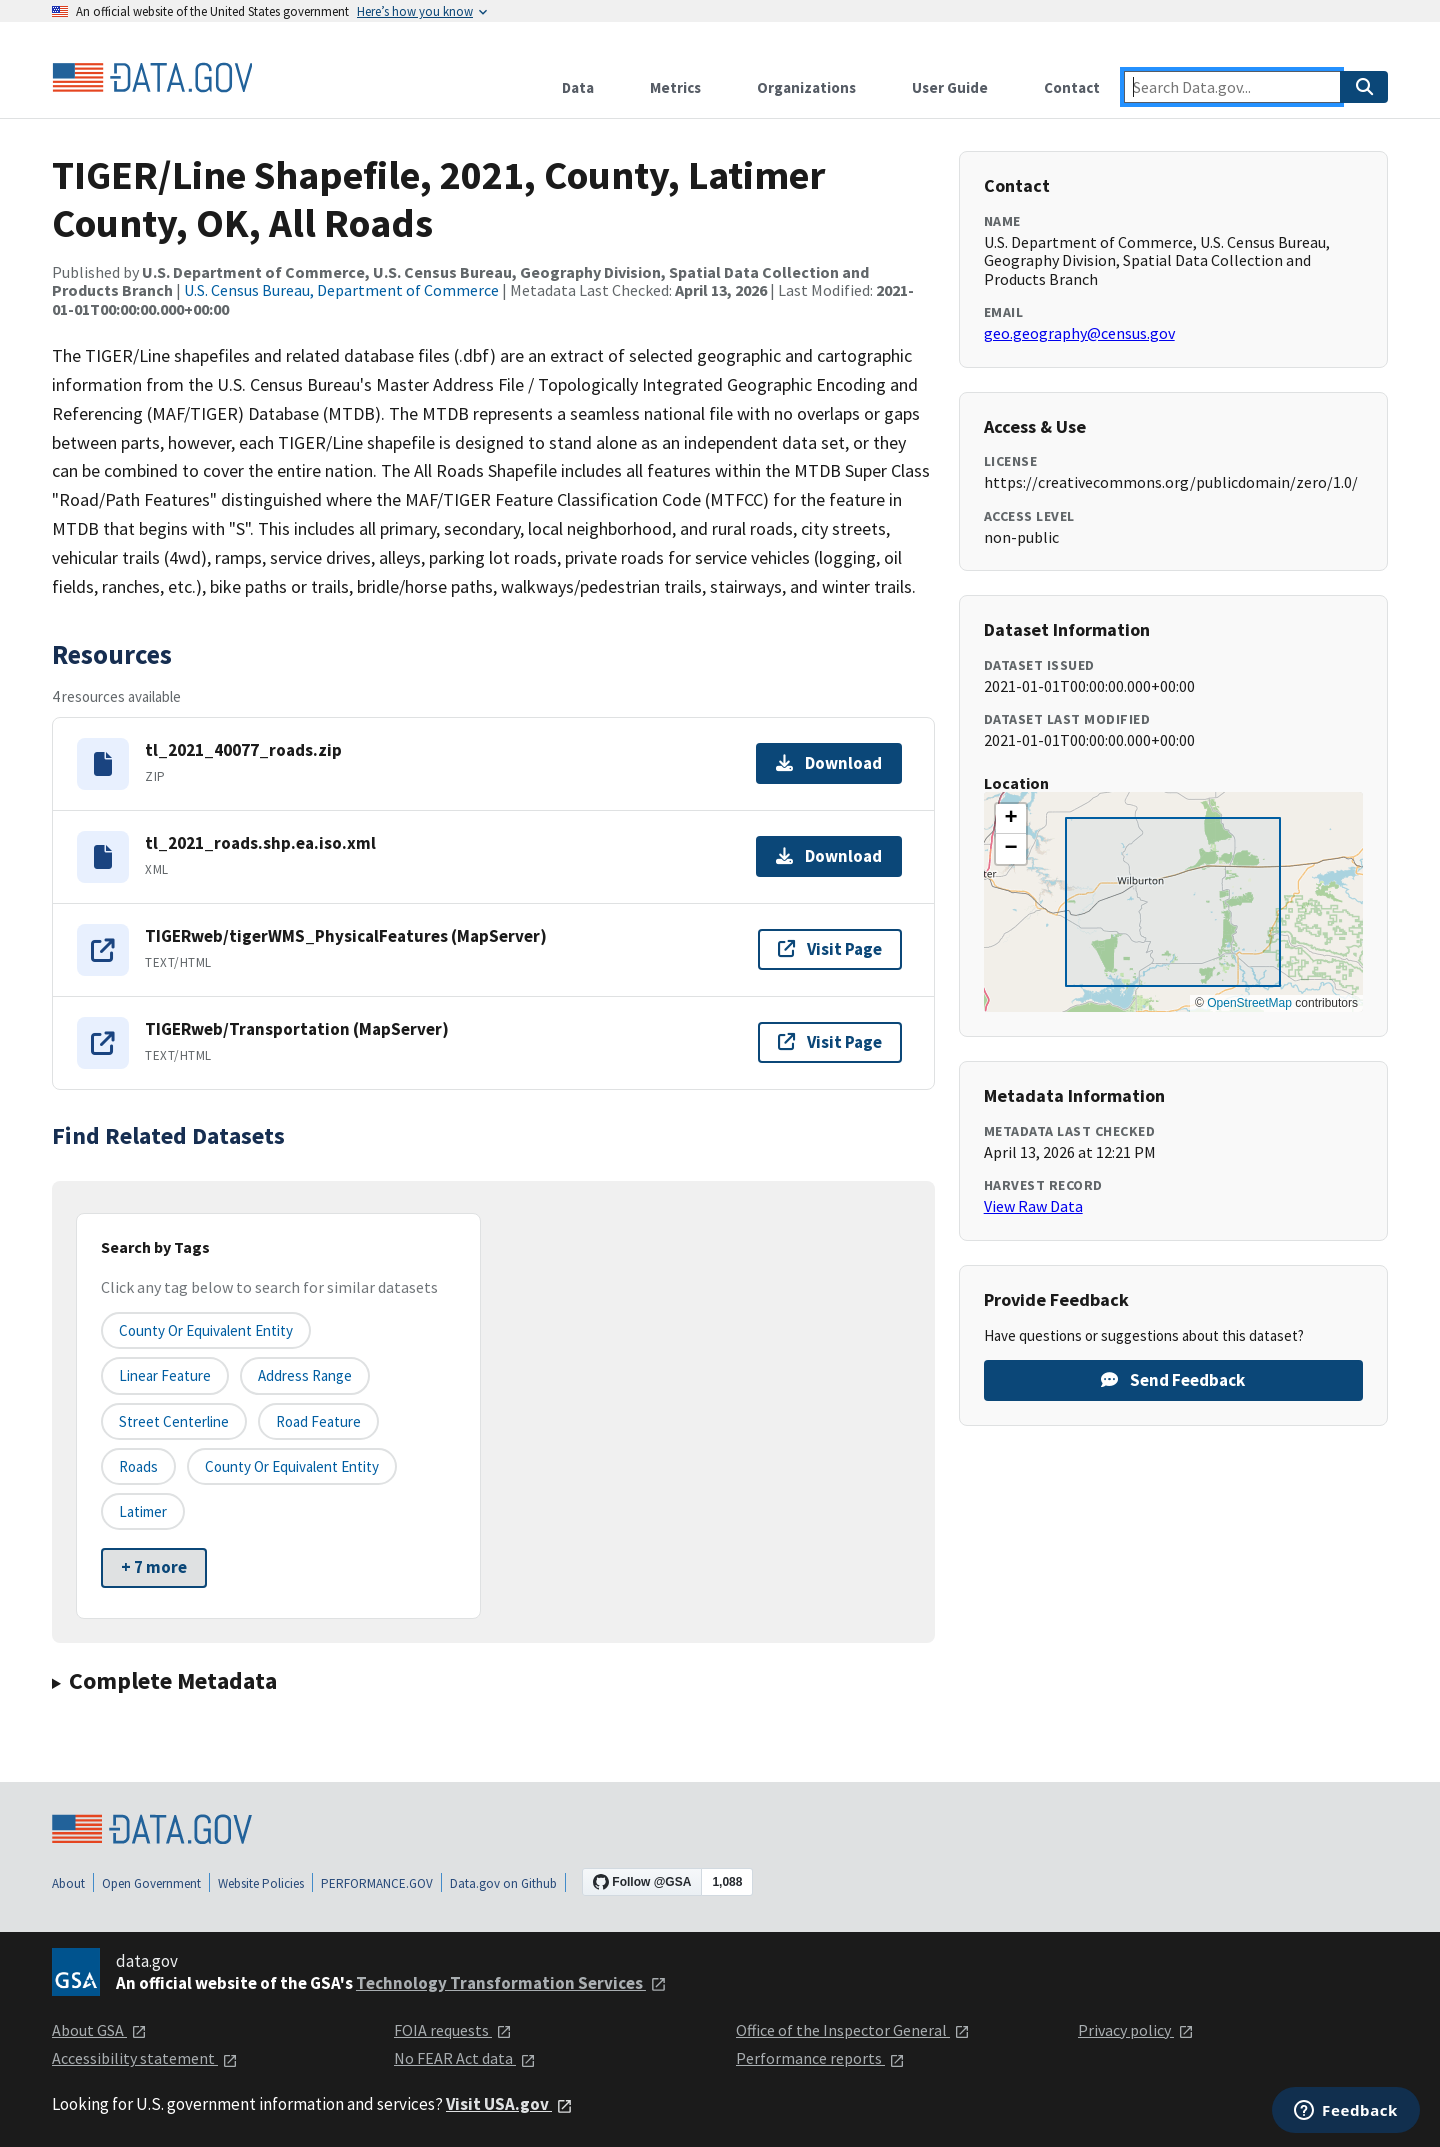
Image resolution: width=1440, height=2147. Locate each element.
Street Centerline (174, 1421)
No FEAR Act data (465, 2058)
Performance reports (820, 2058)
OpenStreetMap (1249, 1003)
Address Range (305, 1375)
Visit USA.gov (509, 2104)
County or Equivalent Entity (292, 1466)
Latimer (143, 1511)
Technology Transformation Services (511, 1983)
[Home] (152, 78)
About (68, 1883)
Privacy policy (1136, 2030)
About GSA (99, 2030)
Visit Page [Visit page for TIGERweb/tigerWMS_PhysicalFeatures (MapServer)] (830, 949)
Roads (138, 1466)
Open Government (151, 1883)
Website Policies (261, 1883)
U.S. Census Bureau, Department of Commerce (341, 290)
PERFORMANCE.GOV (377, 1883)
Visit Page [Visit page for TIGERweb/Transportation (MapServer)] (830, 1042)
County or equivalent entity (206, 1330)
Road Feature (318, 1421)
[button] (1011, 819)
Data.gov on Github (503, 1883)
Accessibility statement (145, 2058)
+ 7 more (154, 1567)
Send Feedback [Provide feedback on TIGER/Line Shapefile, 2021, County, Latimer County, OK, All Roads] (1173, 1380)
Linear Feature (165, 1375)
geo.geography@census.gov (1079, 333)
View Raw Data (1033, 1206)
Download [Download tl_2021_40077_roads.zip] (829, 763)
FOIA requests (453, 2030)
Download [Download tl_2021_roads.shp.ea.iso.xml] (829, 856)
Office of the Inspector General (853, 2030)
